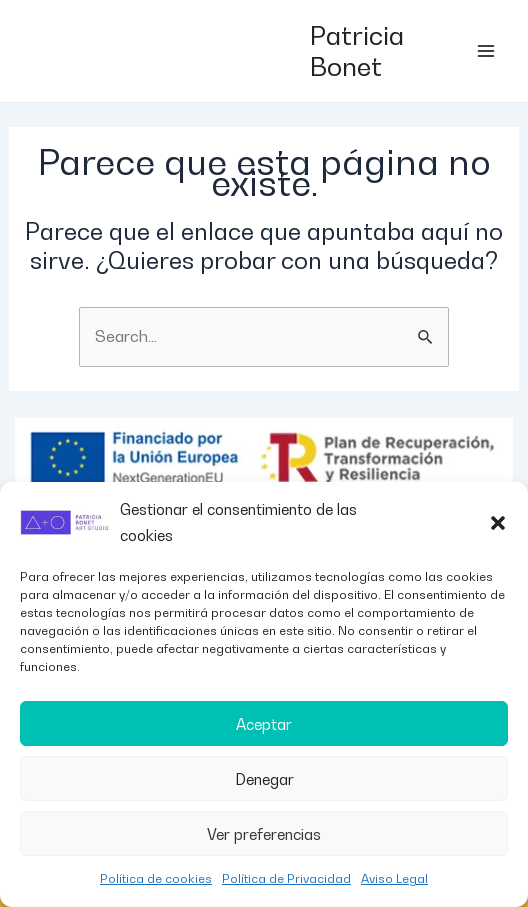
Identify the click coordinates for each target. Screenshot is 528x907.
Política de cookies (156, 878)
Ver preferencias (264, 834)
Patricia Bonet (357, 51)
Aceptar (264, 724)
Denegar (264, 779)
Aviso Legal (394, 878)
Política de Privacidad (286, 878)
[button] (498, 523)
